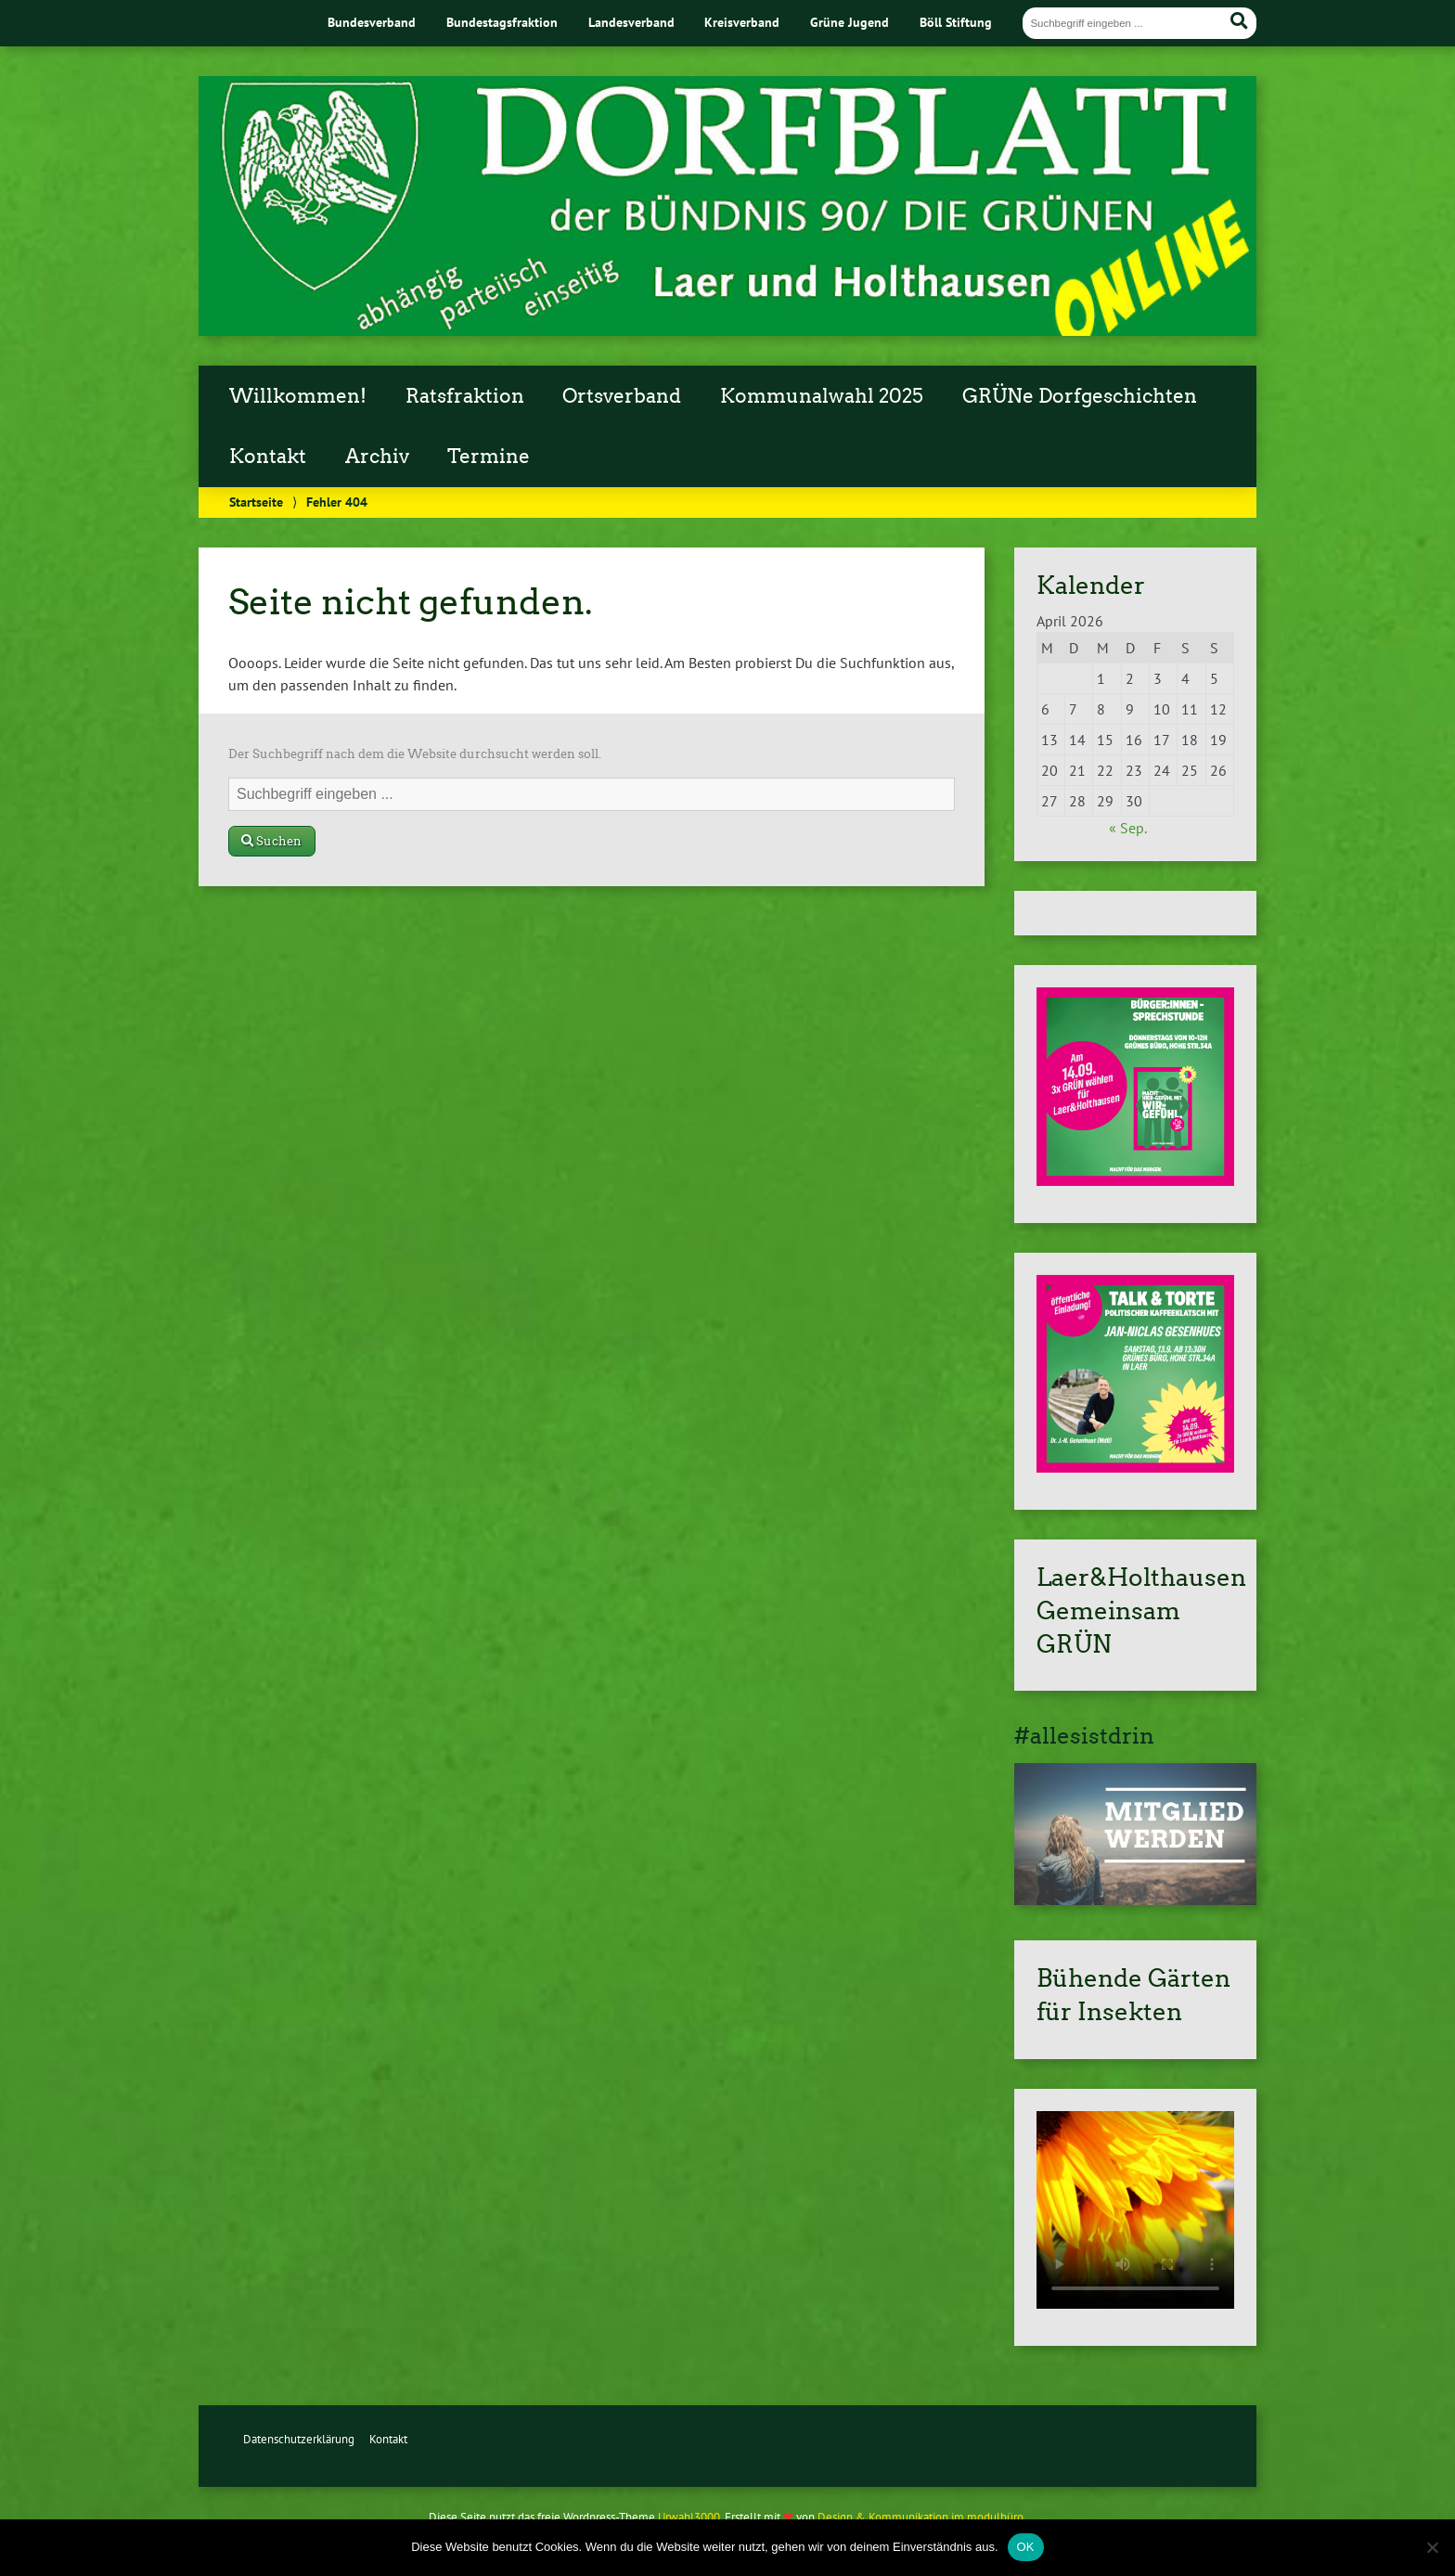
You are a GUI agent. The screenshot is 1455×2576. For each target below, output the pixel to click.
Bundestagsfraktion (502, 22)
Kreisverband (741, 22)
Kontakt (267, 456)
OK (1026, 2547)
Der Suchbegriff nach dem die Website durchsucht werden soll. (414, 754)
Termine (488, 456)
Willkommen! (298, 396)
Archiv (377, 456)
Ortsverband (621, 396)
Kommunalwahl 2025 (821, 396)
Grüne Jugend (849, 22)
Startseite (256, 501)
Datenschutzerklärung (298, 2439)
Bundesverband (372, 22)
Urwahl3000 (689, 2517)
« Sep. (1127, 827)
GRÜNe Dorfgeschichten (1079, 396)
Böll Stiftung (956, 22)
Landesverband (631, 22)
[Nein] (1432, 2547)
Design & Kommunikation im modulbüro (921, 2517)
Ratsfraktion (465, 396)
